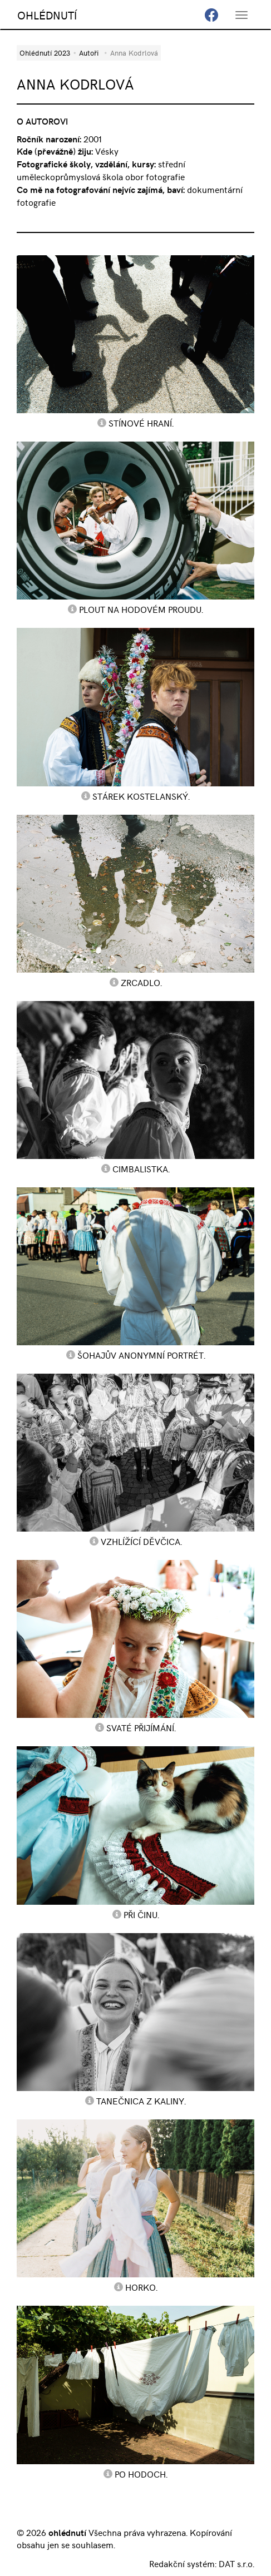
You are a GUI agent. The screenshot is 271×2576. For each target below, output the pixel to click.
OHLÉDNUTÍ (47, 14)
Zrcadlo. (141, 982)
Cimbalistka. (141, 1168)
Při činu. (141, 1914)
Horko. (141, 2287)
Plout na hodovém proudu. (141, 609)
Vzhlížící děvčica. (141, 1541)
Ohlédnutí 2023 (44, 52)
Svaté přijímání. (141, 1727)
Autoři (88, 52)
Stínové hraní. (141, 423)
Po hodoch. (141, 2474)
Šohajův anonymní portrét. (141, 1355)
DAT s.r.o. (236, 2563)
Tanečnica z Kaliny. (141, 2100)
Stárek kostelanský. (141, 796)
